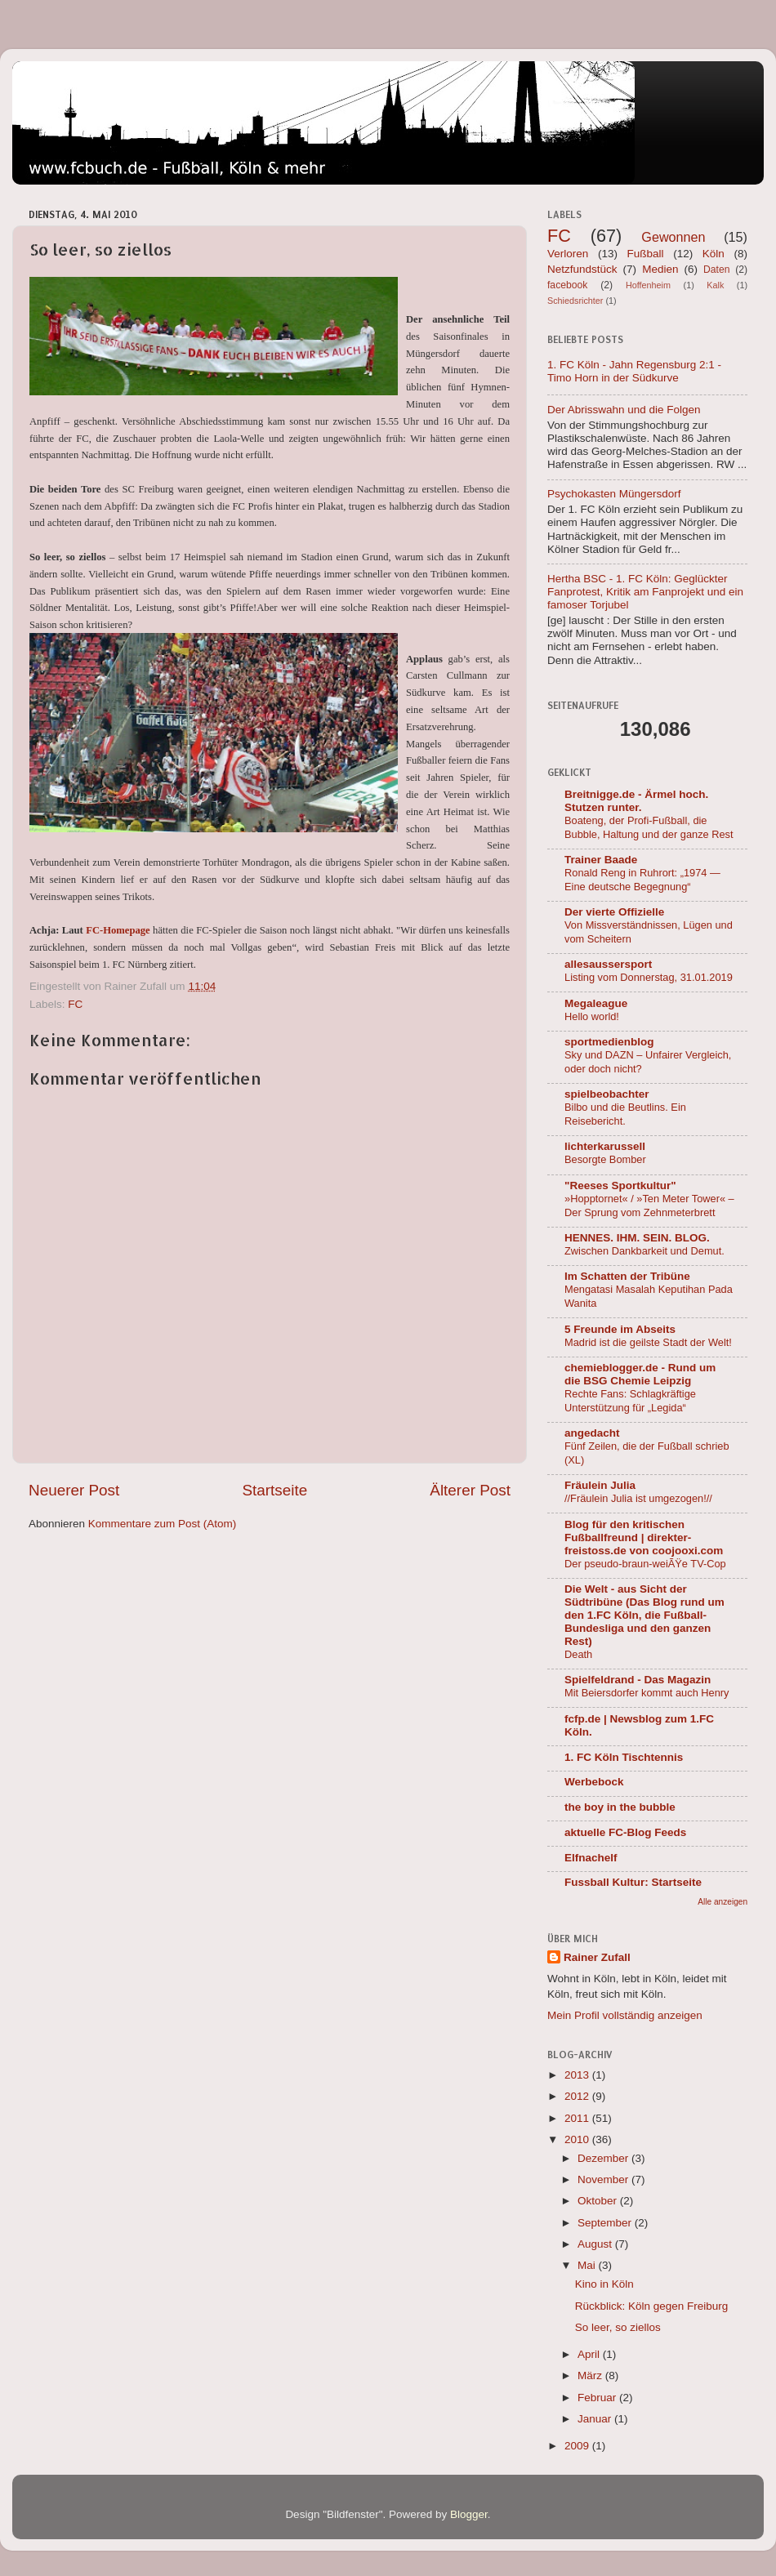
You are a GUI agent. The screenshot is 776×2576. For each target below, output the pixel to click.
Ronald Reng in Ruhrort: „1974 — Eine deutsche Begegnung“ (642, 880)
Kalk (715, 285)
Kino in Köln (604, 2284)
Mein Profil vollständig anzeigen (624, 2015)
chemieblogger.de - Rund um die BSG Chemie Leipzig (640, 1374)
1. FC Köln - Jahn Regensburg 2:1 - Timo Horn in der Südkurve (634, 371)
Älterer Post (470, 1490)
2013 (578, 2075)
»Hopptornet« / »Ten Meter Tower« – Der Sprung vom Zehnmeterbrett (649, 1205)
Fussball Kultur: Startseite (633, 1882)
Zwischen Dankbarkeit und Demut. (644, 1251)
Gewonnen (673, 237)
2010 (578, 2139)
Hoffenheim (648, 285)
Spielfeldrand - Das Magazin (637, 1680)
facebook (567, 285)
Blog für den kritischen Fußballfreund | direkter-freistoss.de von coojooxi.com (643, 1537)
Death (578, 1654)
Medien (660, 269)
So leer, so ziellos (618, 2327)
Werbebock (594, 1782)
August (596, 2244)
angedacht (592, 1433)
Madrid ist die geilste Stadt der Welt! (648, 1342)
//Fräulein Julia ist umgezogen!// (638, 1498)
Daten (716, 269)
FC (75, 1004)
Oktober (599, 2201)
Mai (588, 2265)
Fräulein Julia (600, 1485)
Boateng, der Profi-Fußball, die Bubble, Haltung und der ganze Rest (649, 827)
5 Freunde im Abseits (620, 1329)
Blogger (469, 2514)
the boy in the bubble (620, 1807)
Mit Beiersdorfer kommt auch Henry (646, 1693)
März (591, 2375)
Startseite (274, 1490)
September (606, 2223)
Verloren (567, 253)
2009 (578, 2446)
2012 (578, 2096)
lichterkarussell (604, 1146)
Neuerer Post (74, 1490)
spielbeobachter (606, 1094)
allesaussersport (608, 964)
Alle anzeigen (722, 1901)
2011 (578, 2118)
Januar (596, 2419)
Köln (713, 253)
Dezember (604, 2158)
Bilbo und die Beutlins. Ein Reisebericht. (625, 1114)
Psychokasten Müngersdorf (614, 494)
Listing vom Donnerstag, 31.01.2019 (648, 977)
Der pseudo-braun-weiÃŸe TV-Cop (645, 1564)
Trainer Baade (600, 859)
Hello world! (591, 1016)
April (590, 2354)
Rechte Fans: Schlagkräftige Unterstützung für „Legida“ (630, 1401)
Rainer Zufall (597, 1957)
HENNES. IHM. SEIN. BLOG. (637, 1238)
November (604, 2179)
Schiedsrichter (575, 300)
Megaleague (595, 1003)
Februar (598, 2397)
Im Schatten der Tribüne (627, 1276)
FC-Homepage (117, 930)
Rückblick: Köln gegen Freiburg (652, 2306)
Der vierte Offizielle (614, 912)
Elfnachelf (591, 1858)
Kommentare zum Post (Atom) (162, 1524)
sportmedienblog (609, 1042)
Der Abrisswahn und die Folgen (624, 409)
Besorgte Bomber (605, 1159)
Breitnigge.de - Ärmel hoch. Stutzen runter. (636, 800)
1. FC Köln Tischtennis (623, 1757)
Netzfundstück (582, 269)
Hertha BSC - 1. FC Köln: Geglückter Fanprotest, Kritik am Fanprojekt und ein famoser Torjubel (645, 592)
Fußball (645, 253)
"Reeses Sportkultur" (620, 1185)
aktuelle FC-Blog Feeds (625, 1832)
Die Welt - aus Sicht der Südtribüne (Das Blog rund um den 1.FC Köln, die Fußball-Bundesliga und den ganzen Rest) (644, 1615)
